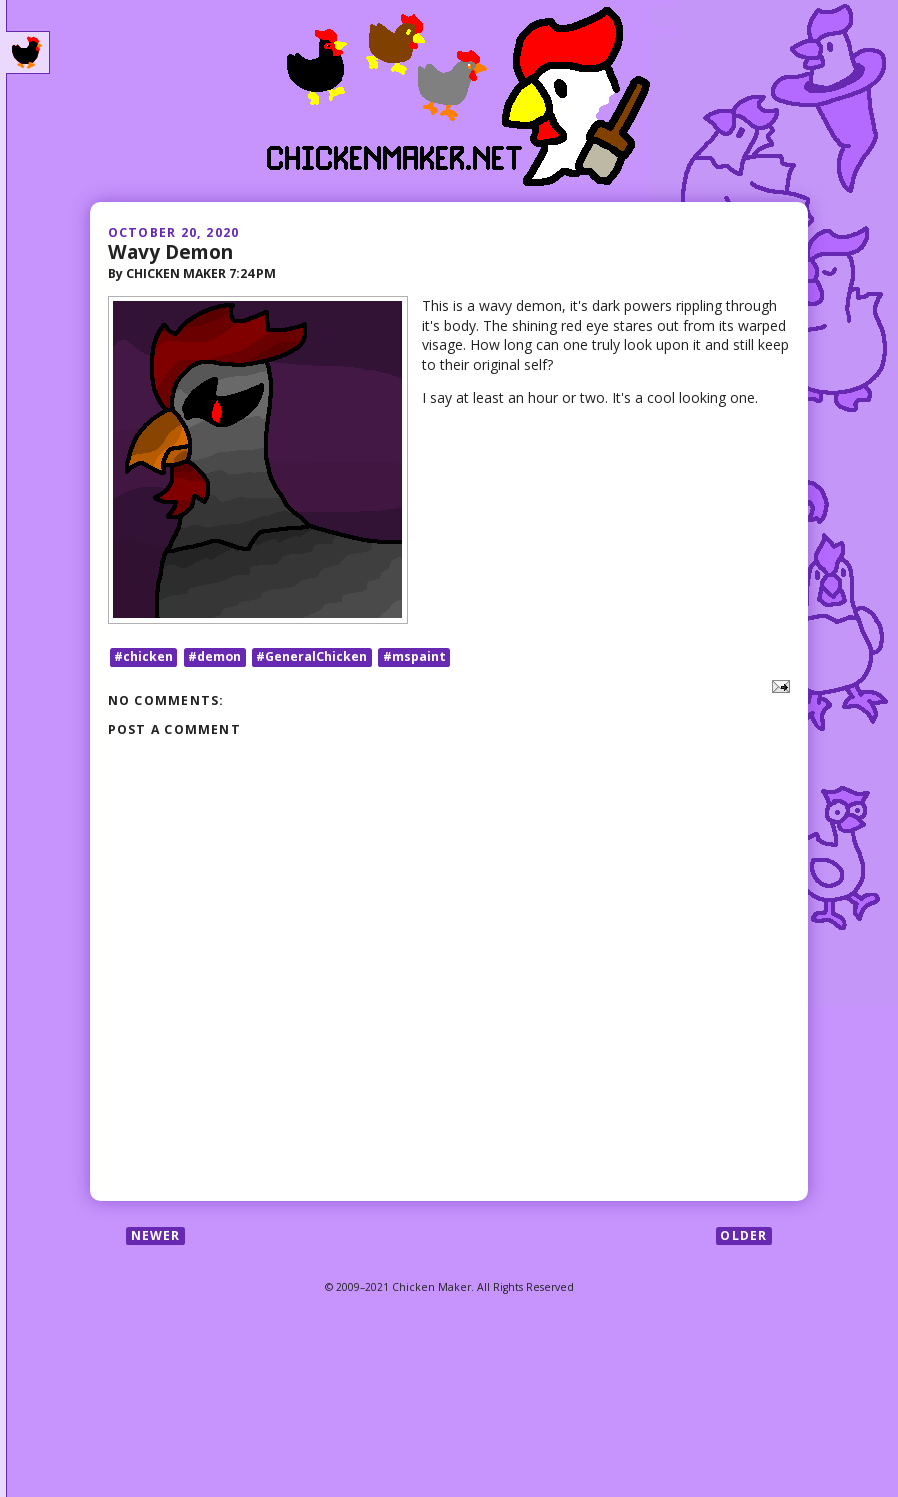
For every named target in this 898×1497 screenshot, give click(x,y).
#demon (214, 656)
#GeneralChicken (311, 656)
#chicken (143, 656)
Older (743, 1235)
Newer (156, 1235)
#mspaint (414, 656)
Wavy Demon (170, 251)
